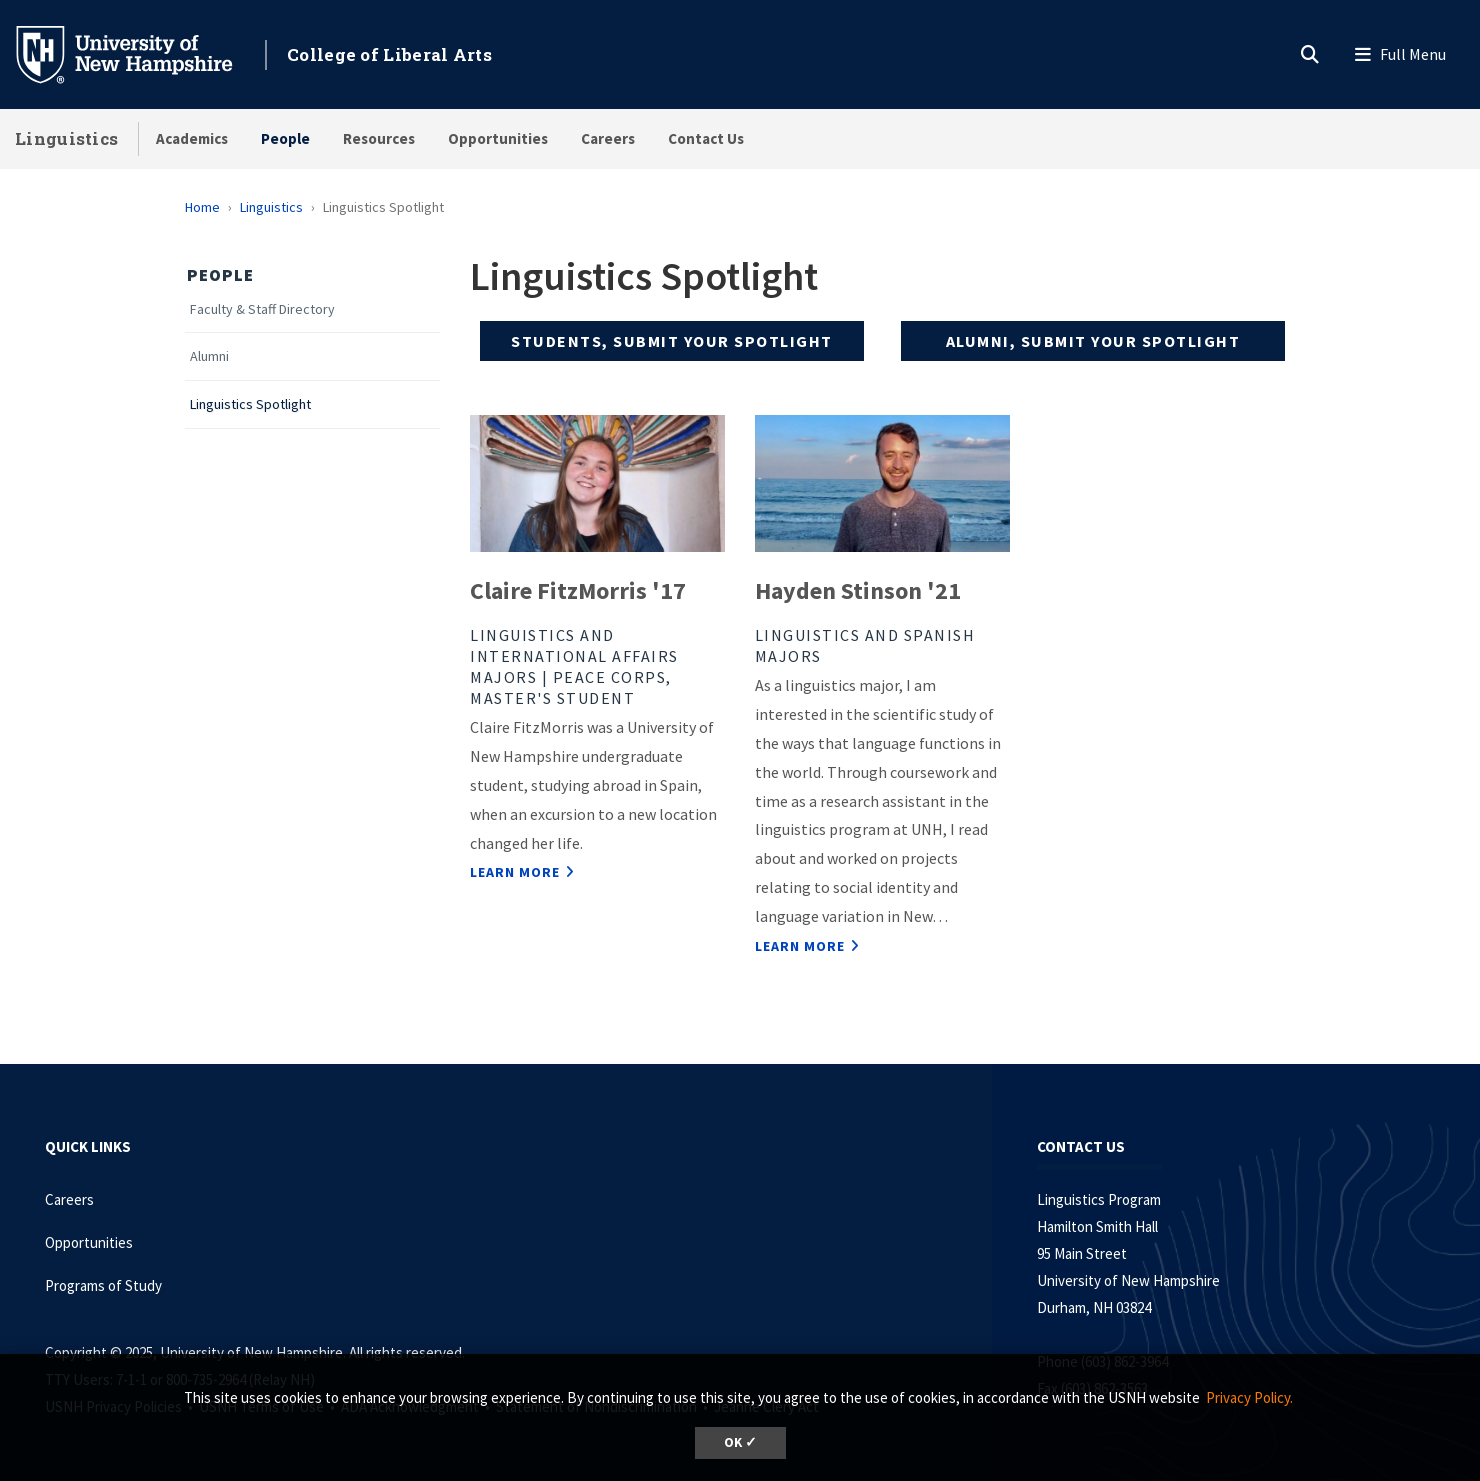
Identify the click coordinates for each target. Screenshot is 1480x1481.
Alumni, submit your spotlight (1093, 341)
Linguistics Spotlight (250, 404)
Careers (608, 138)
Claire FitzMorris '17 (578, 590)
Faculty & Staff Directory (262, 309)
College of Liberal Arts (389, 54)
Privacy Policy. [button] (1249, 1397)
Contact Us (706, 138)
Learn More (515, 872)
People (285, 138)
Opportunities (498, 138)
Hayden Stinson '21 (858, 590)
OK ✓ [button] (740, 1442)
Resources (379, 138)
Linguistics (66, 138)
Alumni (209, 356)
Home (202, 207)
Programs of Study (105, 1285)
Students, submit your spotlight (672, 341)
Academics (192, 138)
